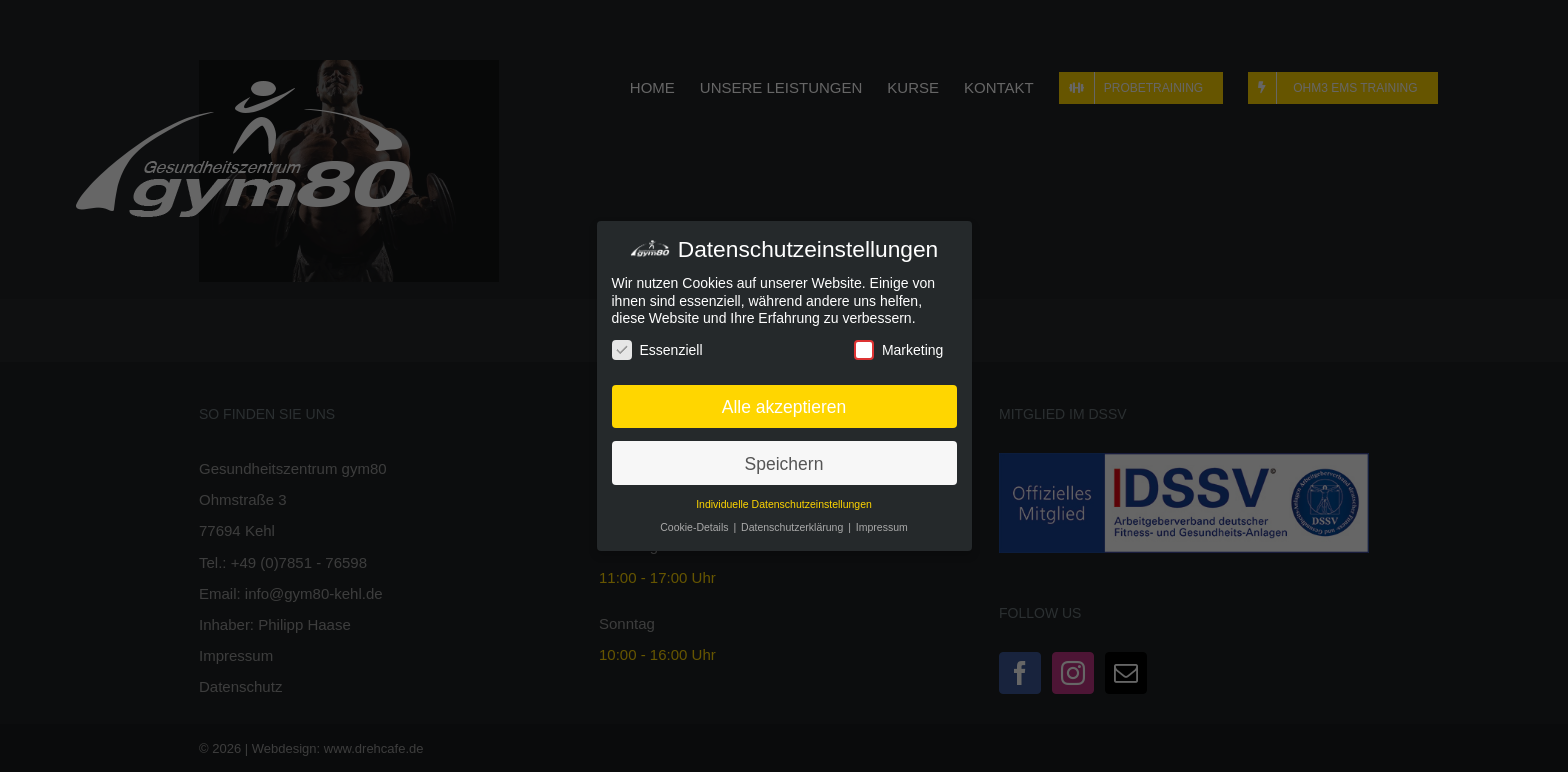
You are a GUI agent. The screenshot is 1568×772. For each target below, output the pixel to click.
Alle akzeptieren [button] (784, 405)
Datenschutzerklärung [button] (793, 527)
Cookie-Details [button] (695, 527)
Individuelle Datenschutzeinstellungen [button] (784, 504)
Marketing (898, 349)
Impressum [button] (882, 527)
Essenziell (657, 349)
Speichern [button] (784, 462)
